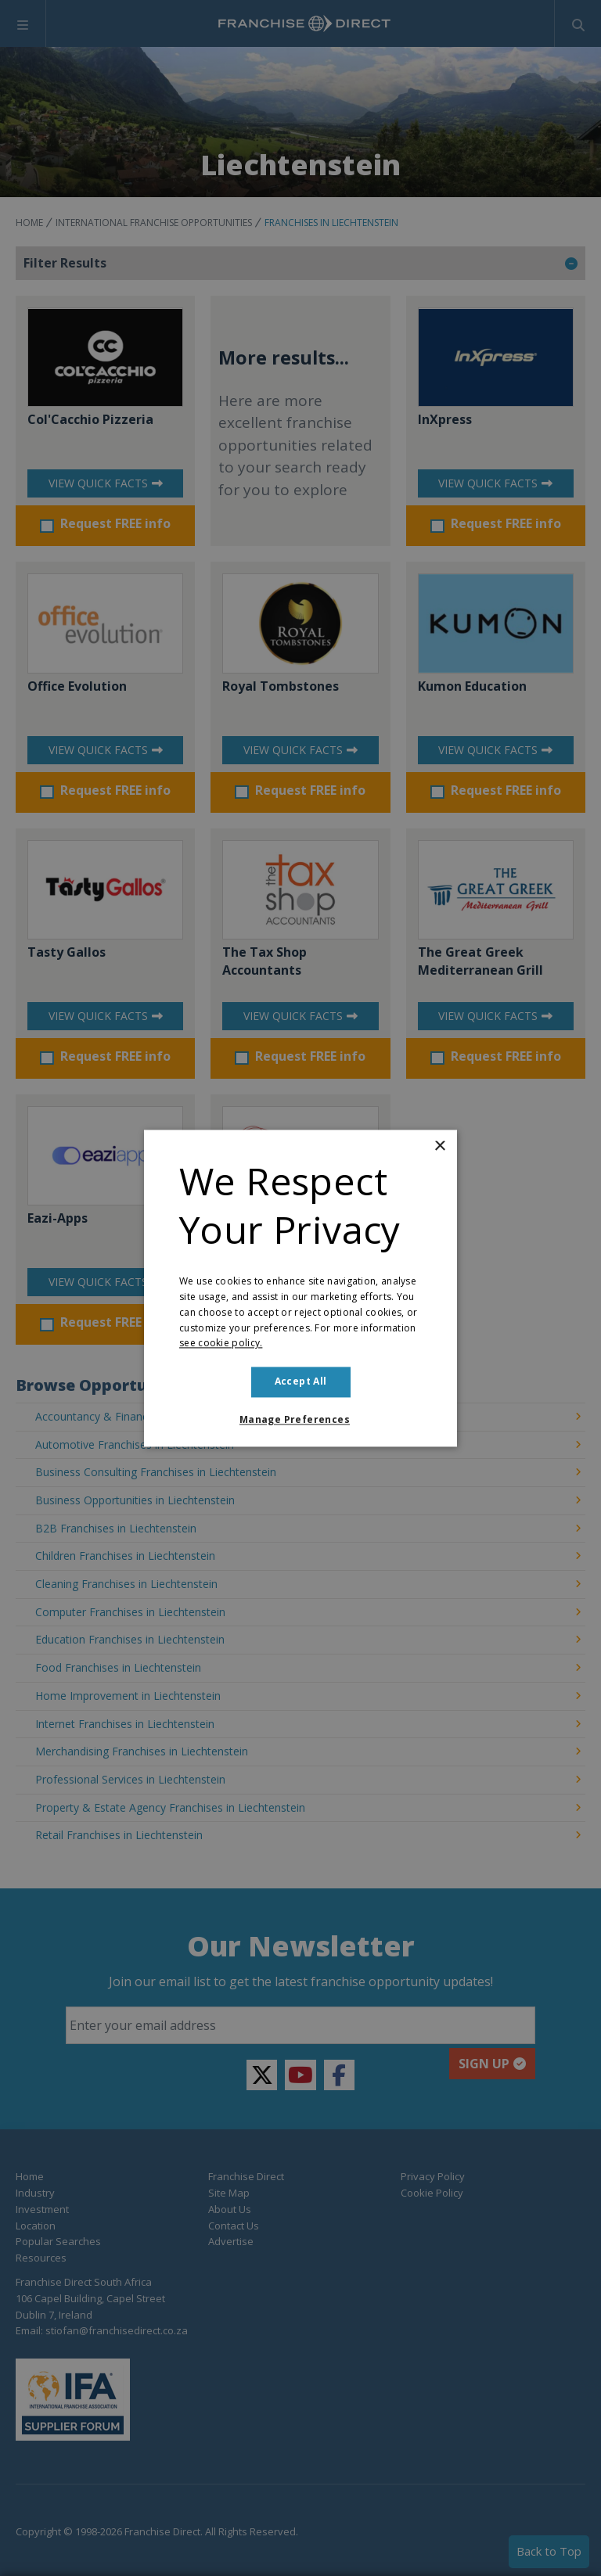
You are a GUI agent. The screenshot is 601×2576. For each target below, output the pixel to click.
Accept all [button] (301, 1382)
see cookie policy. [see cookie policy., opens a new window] (220, 1343)
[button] (300, 1420)
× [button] (439, 1146)
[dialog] (300, 1288)
